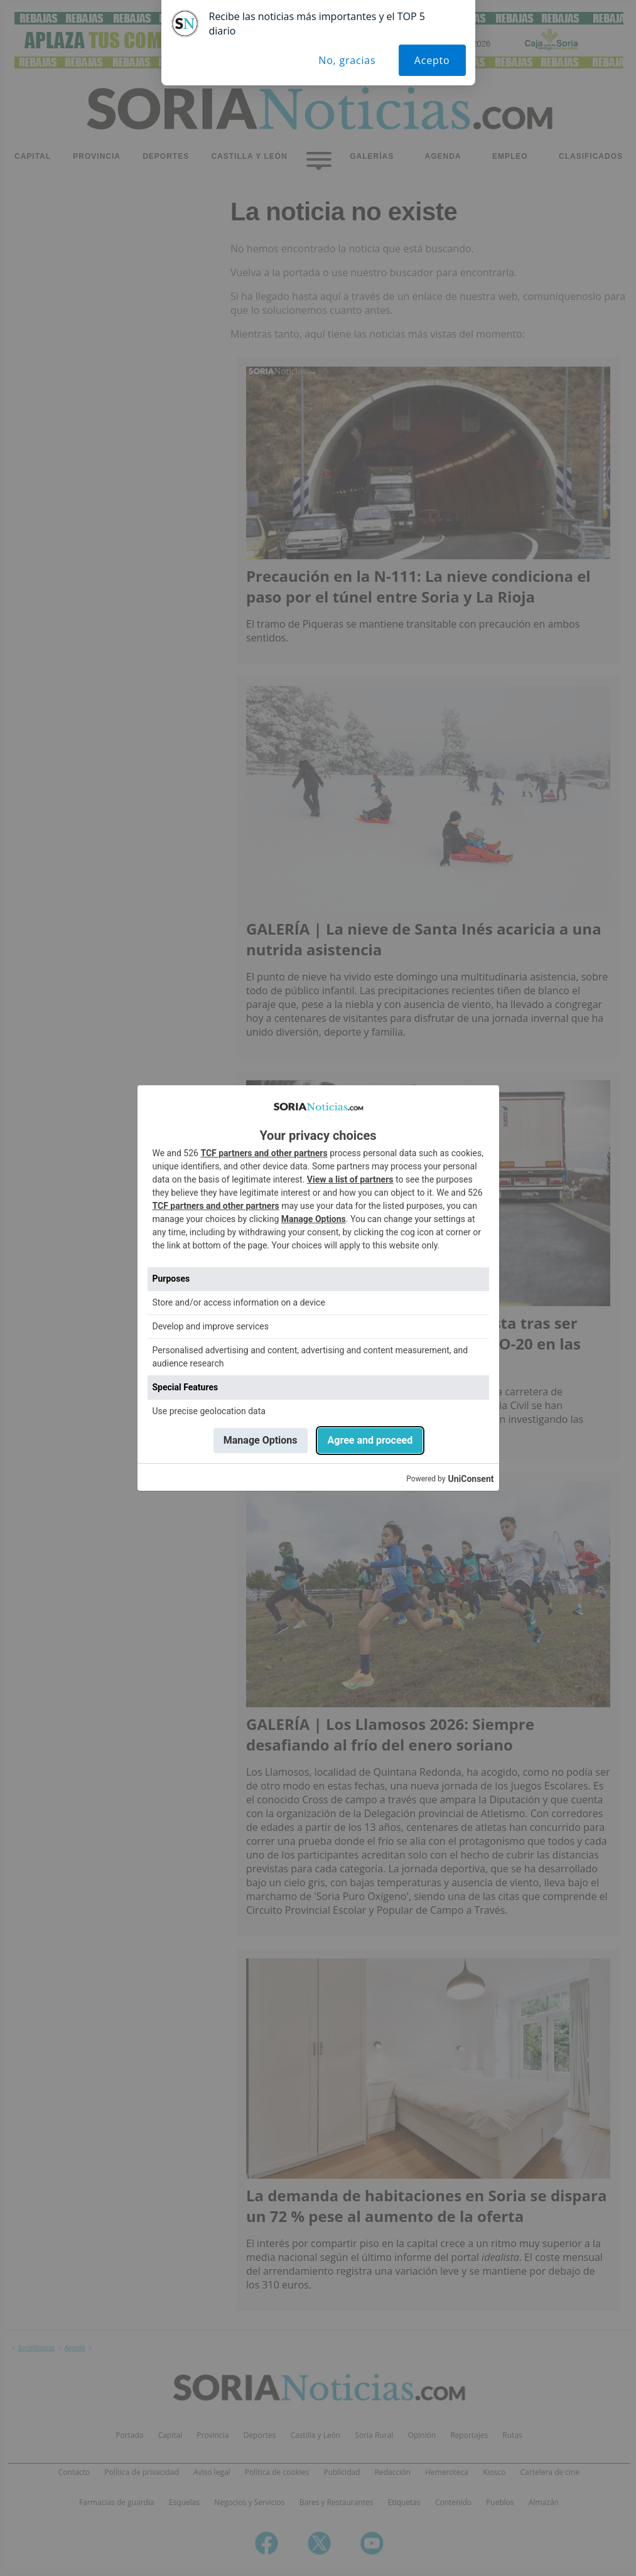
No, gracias (346, 60)
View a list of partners (350, 1179)
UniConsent (470, 1479)
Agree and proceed (370, 1440)
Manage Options (313, 1219)
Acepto (432, 60)
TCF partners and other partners (263, 1153)
